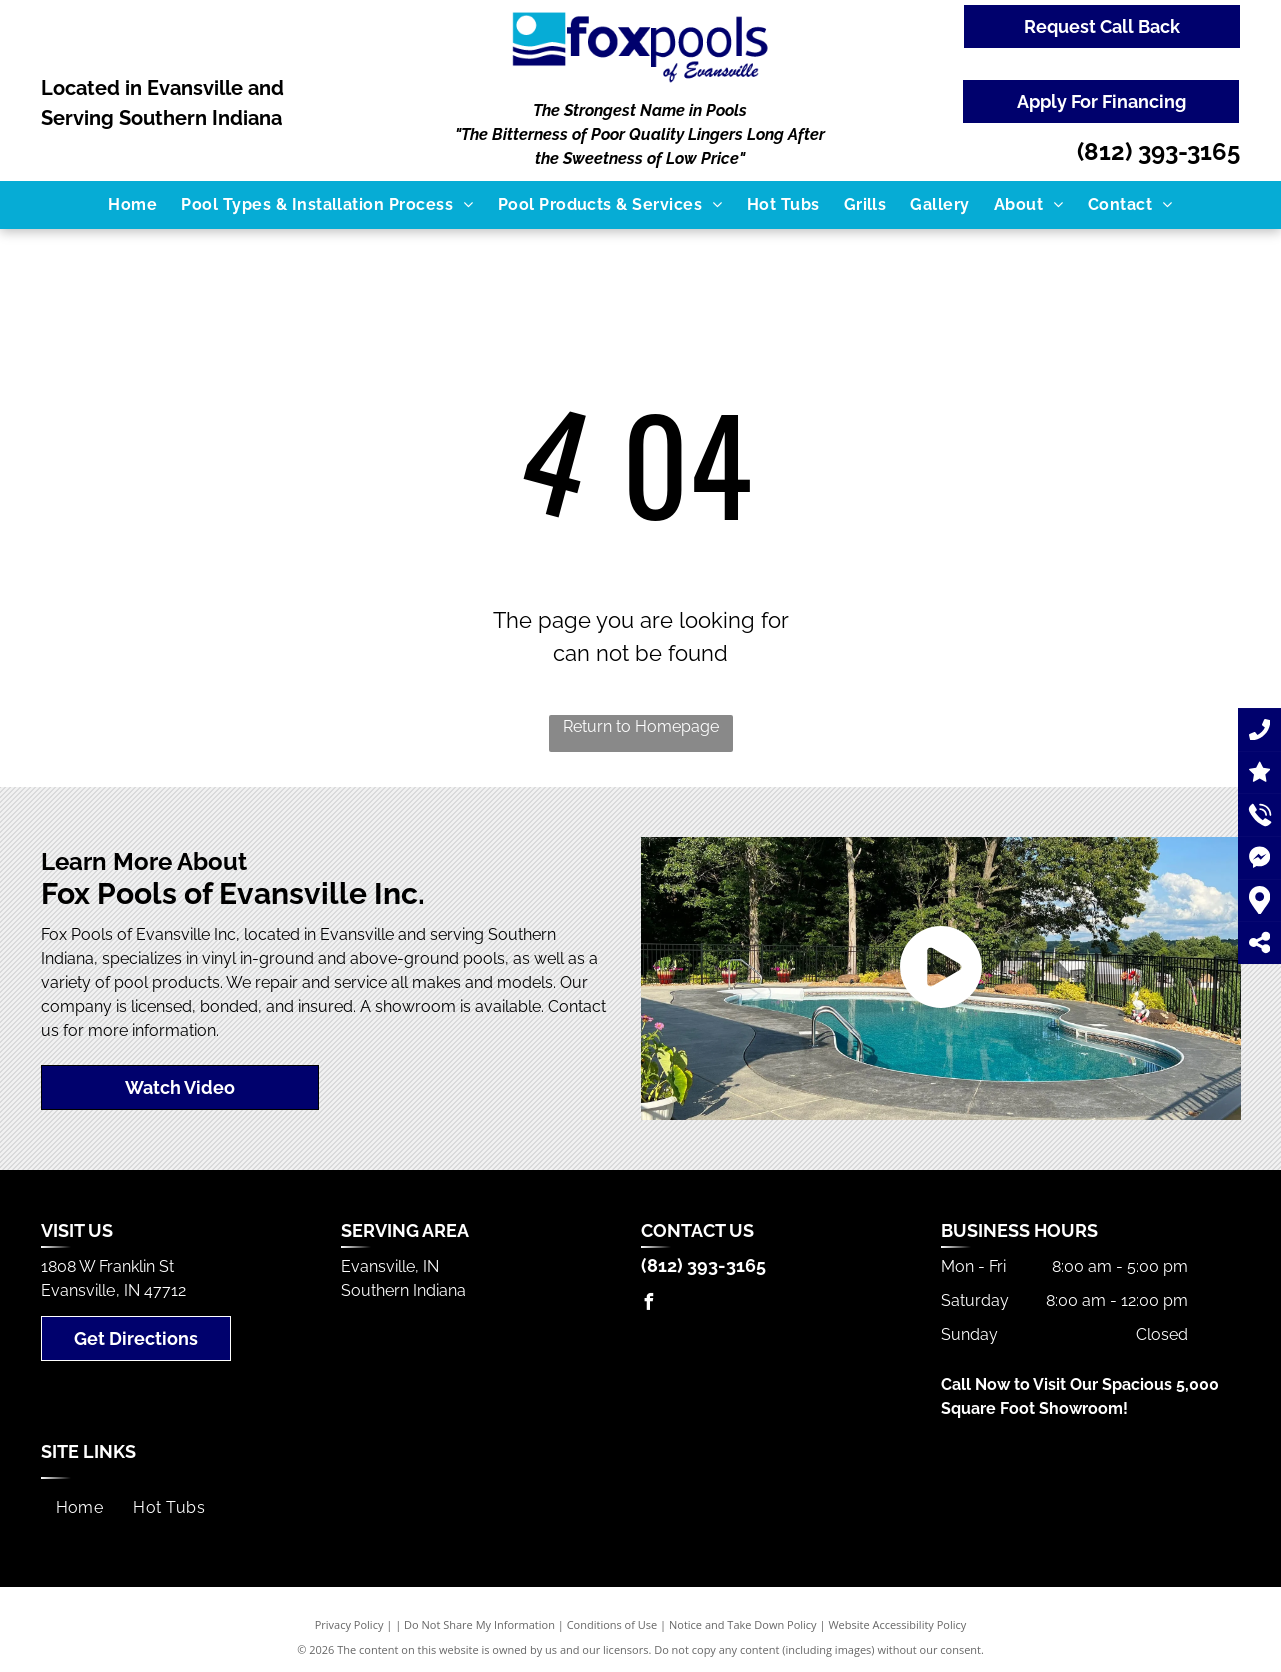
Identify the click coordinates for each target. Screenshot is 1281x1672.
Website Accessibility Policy (897, 1624)
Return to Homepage (641, 726)
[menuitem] (132, 205)
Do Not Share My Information (479, 1624)
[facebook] (649, 1304)
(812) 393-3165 (1158, 151)
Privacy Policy (349, 1624)
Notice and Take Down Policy (743, 1624)
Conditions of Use (612, 1624)
